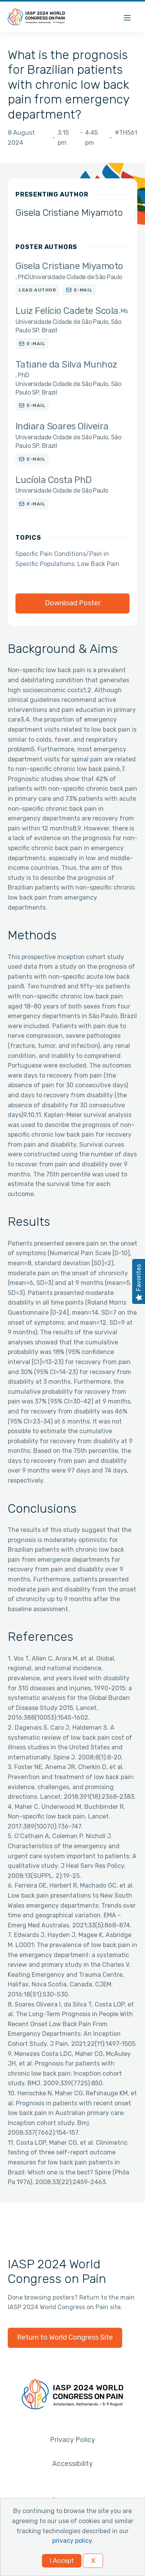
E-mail (83, 290)
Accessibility (72, 2463)
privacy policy (72, 2540)
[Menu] (127, 17)
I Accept (62, 2560)
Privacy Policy (72, 2439)
